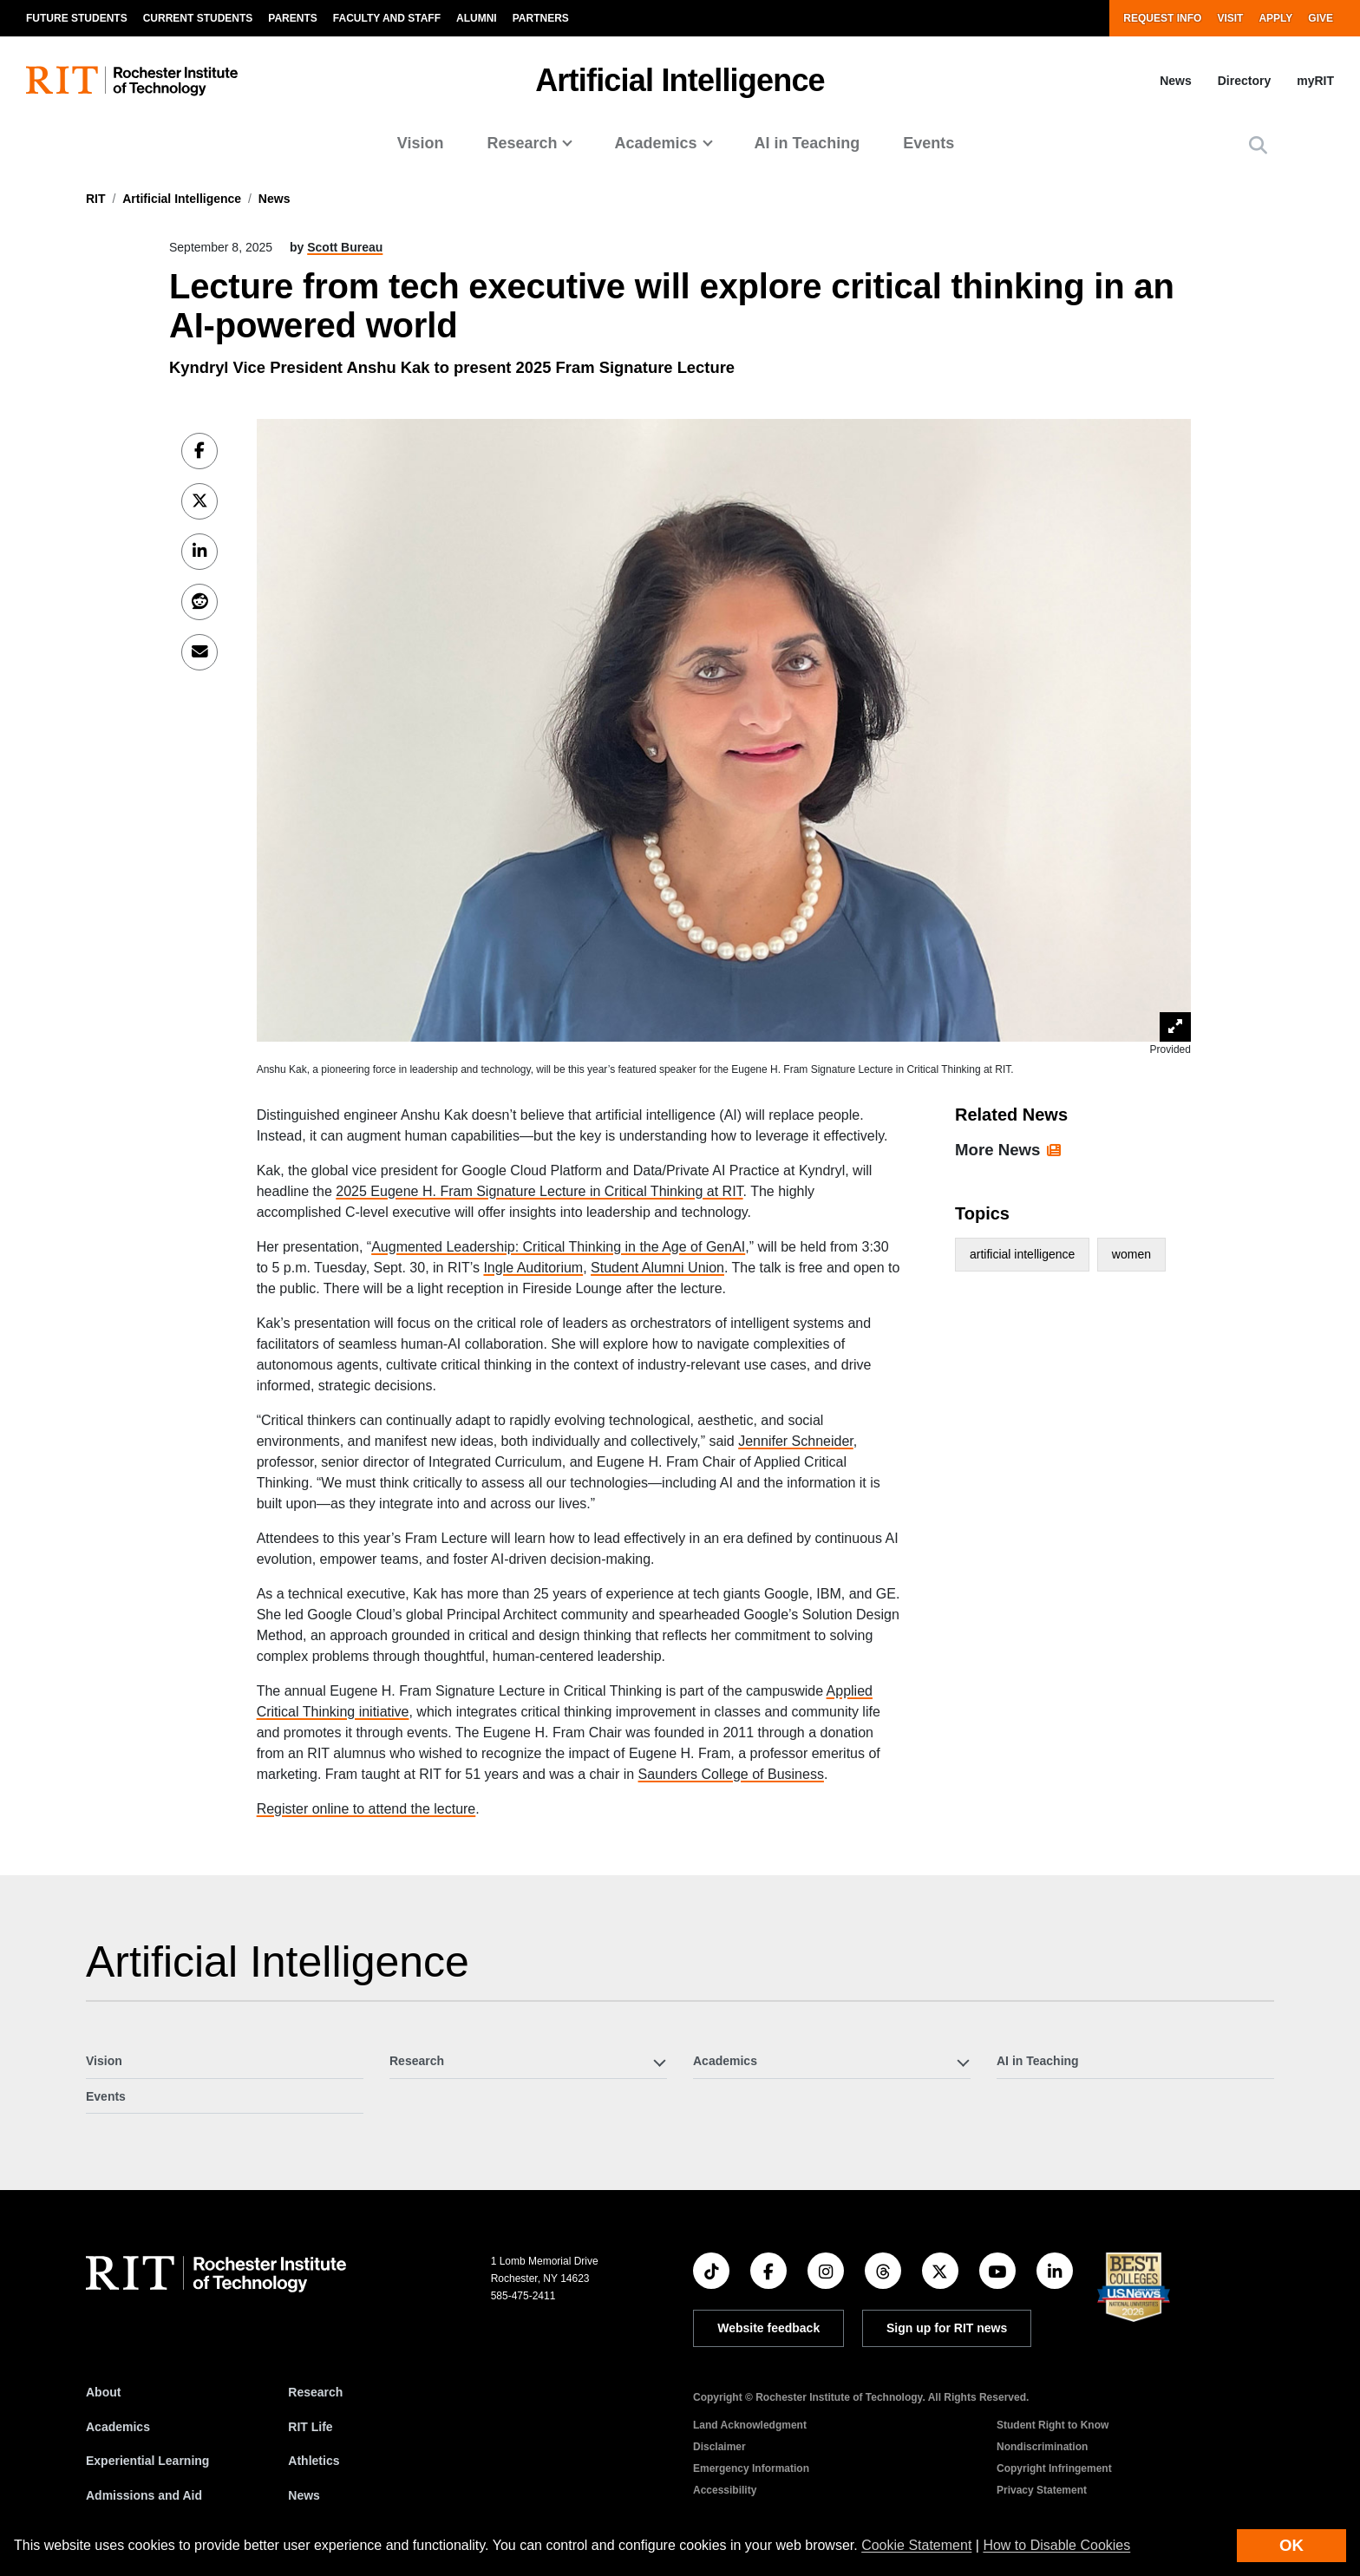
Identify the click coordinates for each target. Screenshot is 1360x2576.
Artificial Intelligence (680, 80)
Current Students (198, 18)
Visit (1230, 18)
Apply (1275, 18)
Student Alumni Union (657, 1267)
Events (928, 143)
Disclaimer (719, 2447)
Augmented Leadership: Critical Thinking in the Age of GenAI (558, 1246)
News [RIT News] (304, 2495)
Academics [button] (655, 143)
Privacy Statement (1042, 2490)
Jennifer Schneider (795, 1441)
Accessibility (724, 2490)
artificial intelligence (1022, 1254)
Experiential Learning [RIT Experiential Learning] (147, 2461)
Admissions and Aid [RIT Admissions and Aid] (144, 2495)
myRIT (1315, 81)
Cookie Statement (916, 2545)
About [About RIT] (103, 2392)
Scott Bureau (344, 247)
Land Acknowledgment (750, 2425)
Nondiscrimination (1042, 2447)
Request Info (1162, 18)
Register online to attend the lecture (366, 1808)
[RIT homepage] (132, 81)
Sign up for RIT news (946, 2328)
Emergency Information (751, 2468)
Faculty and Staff (387, 18)
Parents (292, 18)
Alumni (476, 18)
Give (1320, 18)
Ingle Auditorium (533, 1267)
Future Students (77, 18)
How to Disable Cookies (1056, 2545)
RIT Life (310, 2427)
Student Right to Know (1052, 2425)
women (1131, 1254)
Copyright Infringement (1054, 2468)
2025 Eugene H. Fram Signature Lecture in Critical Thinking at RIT (539, 1191)
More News (998, 1150)
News (1176, 81)
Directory (1244, 81)
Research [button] (522, 143)
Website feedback (768, 2328)
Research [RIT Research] (315, 2392)
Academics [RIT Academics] (118, 2427)
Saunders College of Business (731, 1774)
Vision (420, 143)
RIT (96, 199)
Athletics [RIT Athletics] (313, 2461)
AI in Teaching (807, 143)
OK (1291, 2545)
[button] (1258, 145)
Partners (541, 18)
